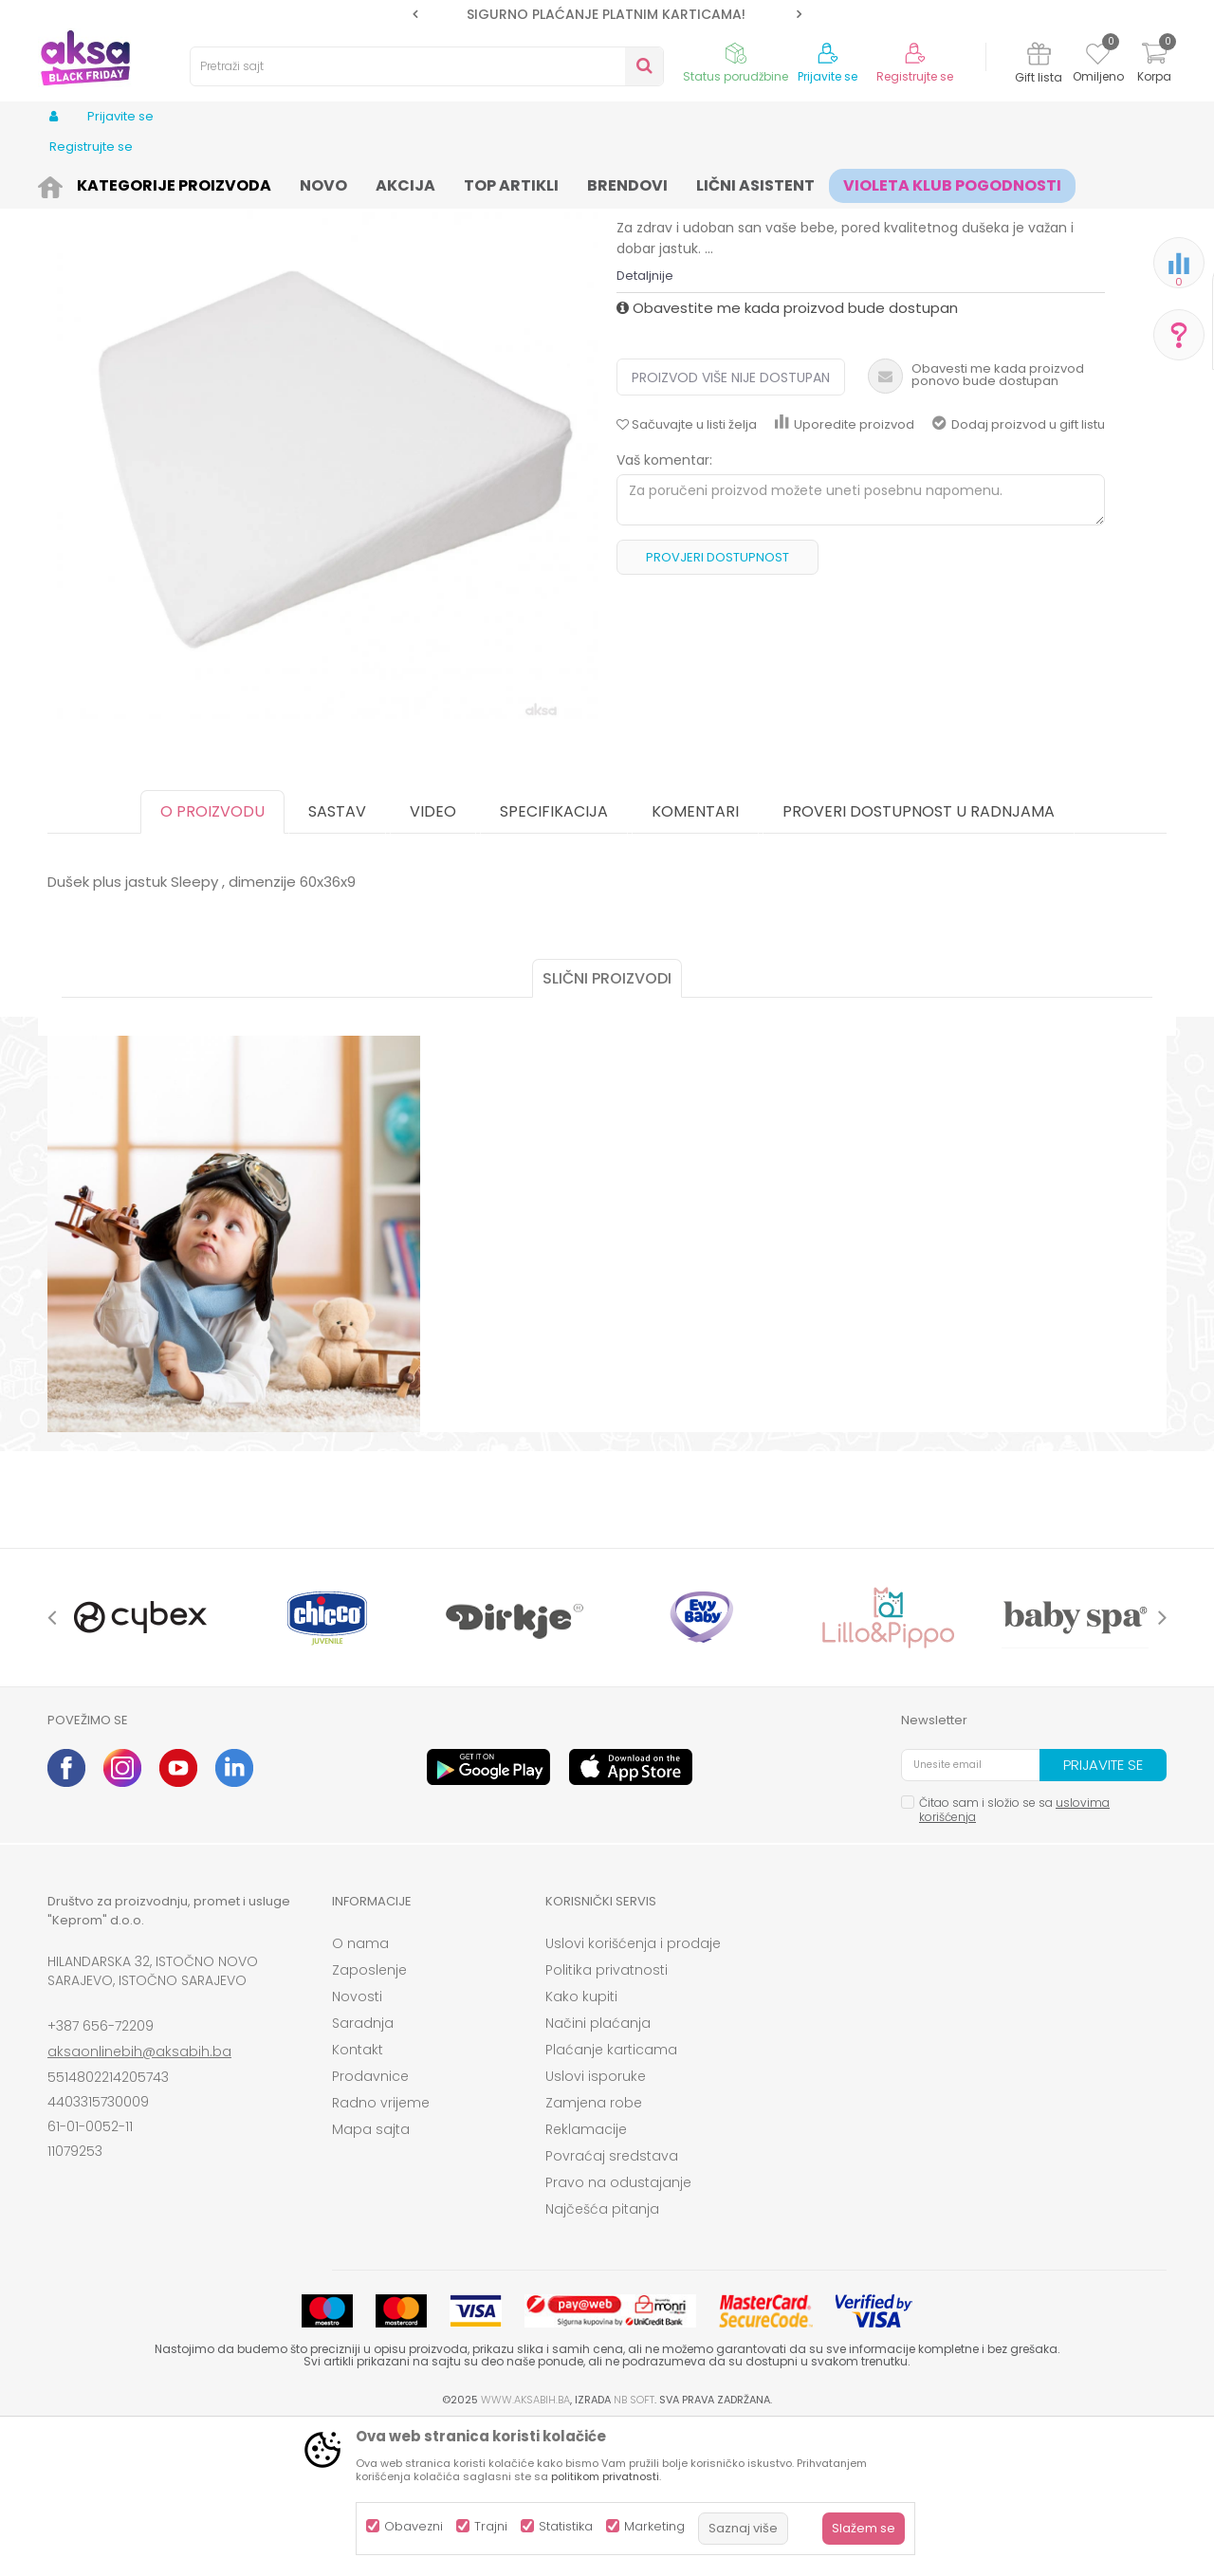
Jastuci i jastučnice (571, 183)
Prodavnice (370, 2223)
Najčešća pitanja (602, 2355)
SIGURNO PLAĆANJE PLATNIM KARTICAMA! (606, 14)
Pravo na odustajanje (618, 2329)
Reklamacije (586, 2276)
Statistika (566, 2526)
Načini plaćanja (598, 2170)
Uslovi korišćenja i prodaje (633, 2090)
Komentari (695, 958)
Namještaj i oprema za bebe (260, 183)
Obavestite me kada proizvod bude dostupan (787, 455)
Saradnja (363, 2170)
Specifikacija (554, 958)
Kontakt (357, 2196)
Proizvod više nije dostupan (731, 524)
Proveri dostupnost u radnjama (918, 958)
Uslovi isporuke (595, 2223)
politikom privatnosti (605, 2476)
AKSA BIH (72, 183)
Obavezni (413, 2526)
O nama (360, 2090)
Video (433, 958)
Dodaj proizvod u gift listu (1018, 571)
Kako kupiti (581, 2143)
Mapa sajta (371, 2276)
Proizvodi (138, 183)
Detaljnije (644, 422)
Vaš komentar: (664, 607)
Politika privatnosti (606, 2116)
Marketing (654, 2526)
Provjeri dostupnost (717, 704)
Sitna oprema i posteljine (428, 183)
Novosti (357, 2143)
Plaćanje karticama (611, 2196)
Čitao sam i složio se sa (1014, 1956)
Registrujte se (914, 77)
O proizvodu (212, 958)
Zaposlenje (369, 2116)
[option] (607, 14)
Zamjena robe (593, 2249)
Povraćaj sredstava (611, 2302)
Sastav (337, 958)
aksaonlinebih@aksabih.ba (139, 2198)
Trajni (490, 2526)
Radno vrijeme (381, 2249)
